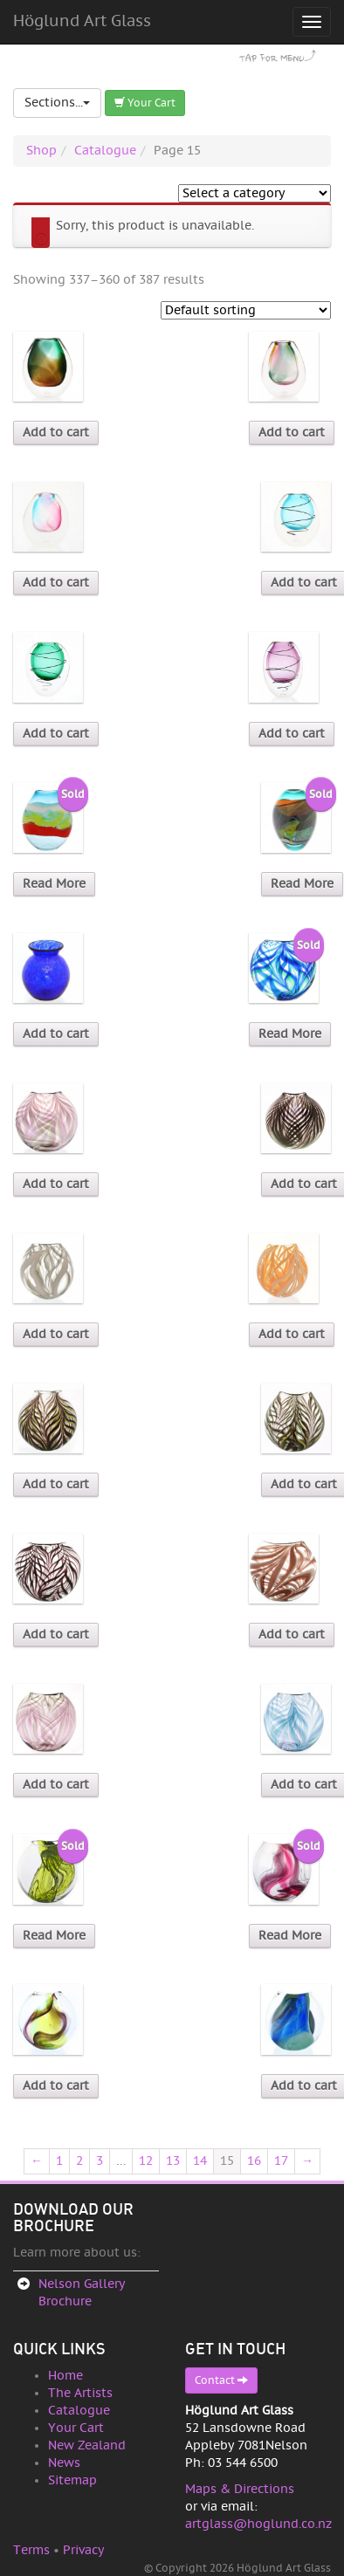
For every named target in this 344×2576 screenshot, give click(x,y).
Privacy (83, 2550)
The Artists (80, 2393)
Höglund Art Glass (82, 21)
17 (281, 2161)
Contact (221, 2380)
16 (254, 2161)
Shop (41, 150)
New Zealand (87, 2445)
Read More (54, 883)
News (64, 2463)
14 (200, 2161)
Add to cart (56, 432)
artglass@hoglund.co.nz (258, 2524)
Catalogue (105, 150)
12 (146, 2161)
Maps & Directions (239, 2489)
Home (65, 2375)
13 (173, 2161)
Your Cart (144, 102)
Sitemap (72, 2480)
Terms (31, 2550)
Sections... (57, 102)
